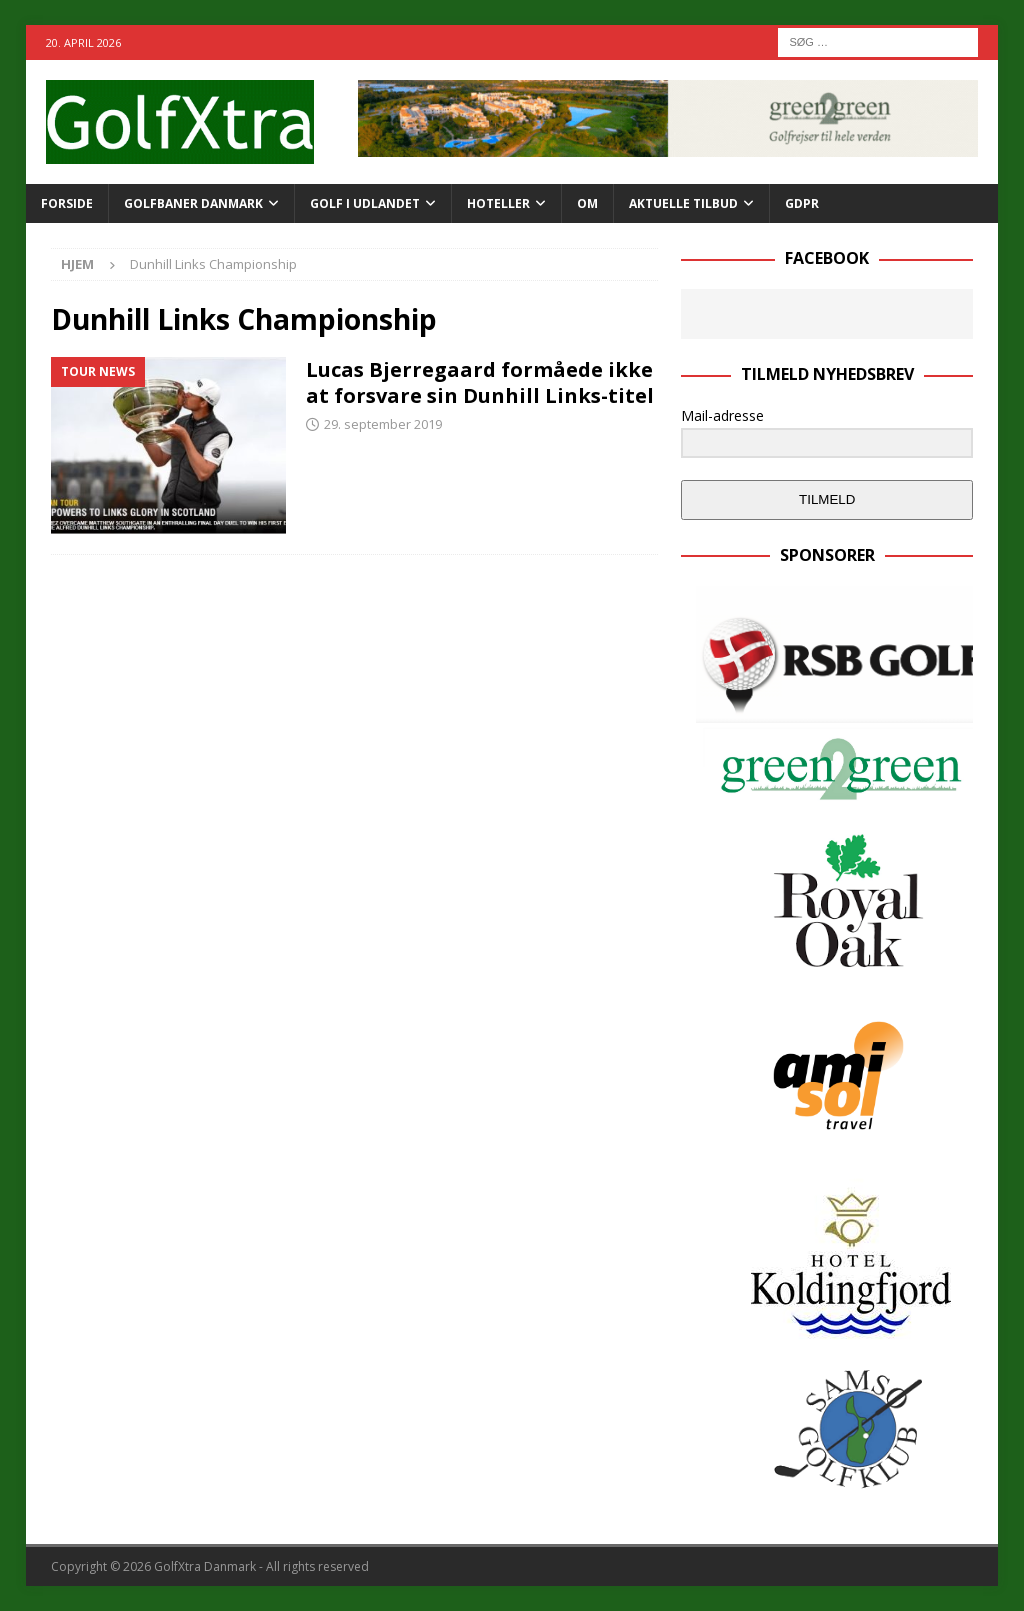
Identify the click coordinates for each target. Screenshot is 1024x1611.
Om (587, 203)
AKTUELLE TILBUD (683, 203)
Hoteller (498, 203)
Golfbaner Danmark (193, 203)
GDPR (802, 203)
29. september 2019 (383, 424)
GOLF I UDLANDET (365, 203)
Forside (67, 203)
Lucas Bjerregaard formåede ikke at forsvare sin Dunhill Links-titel (480, 382)
